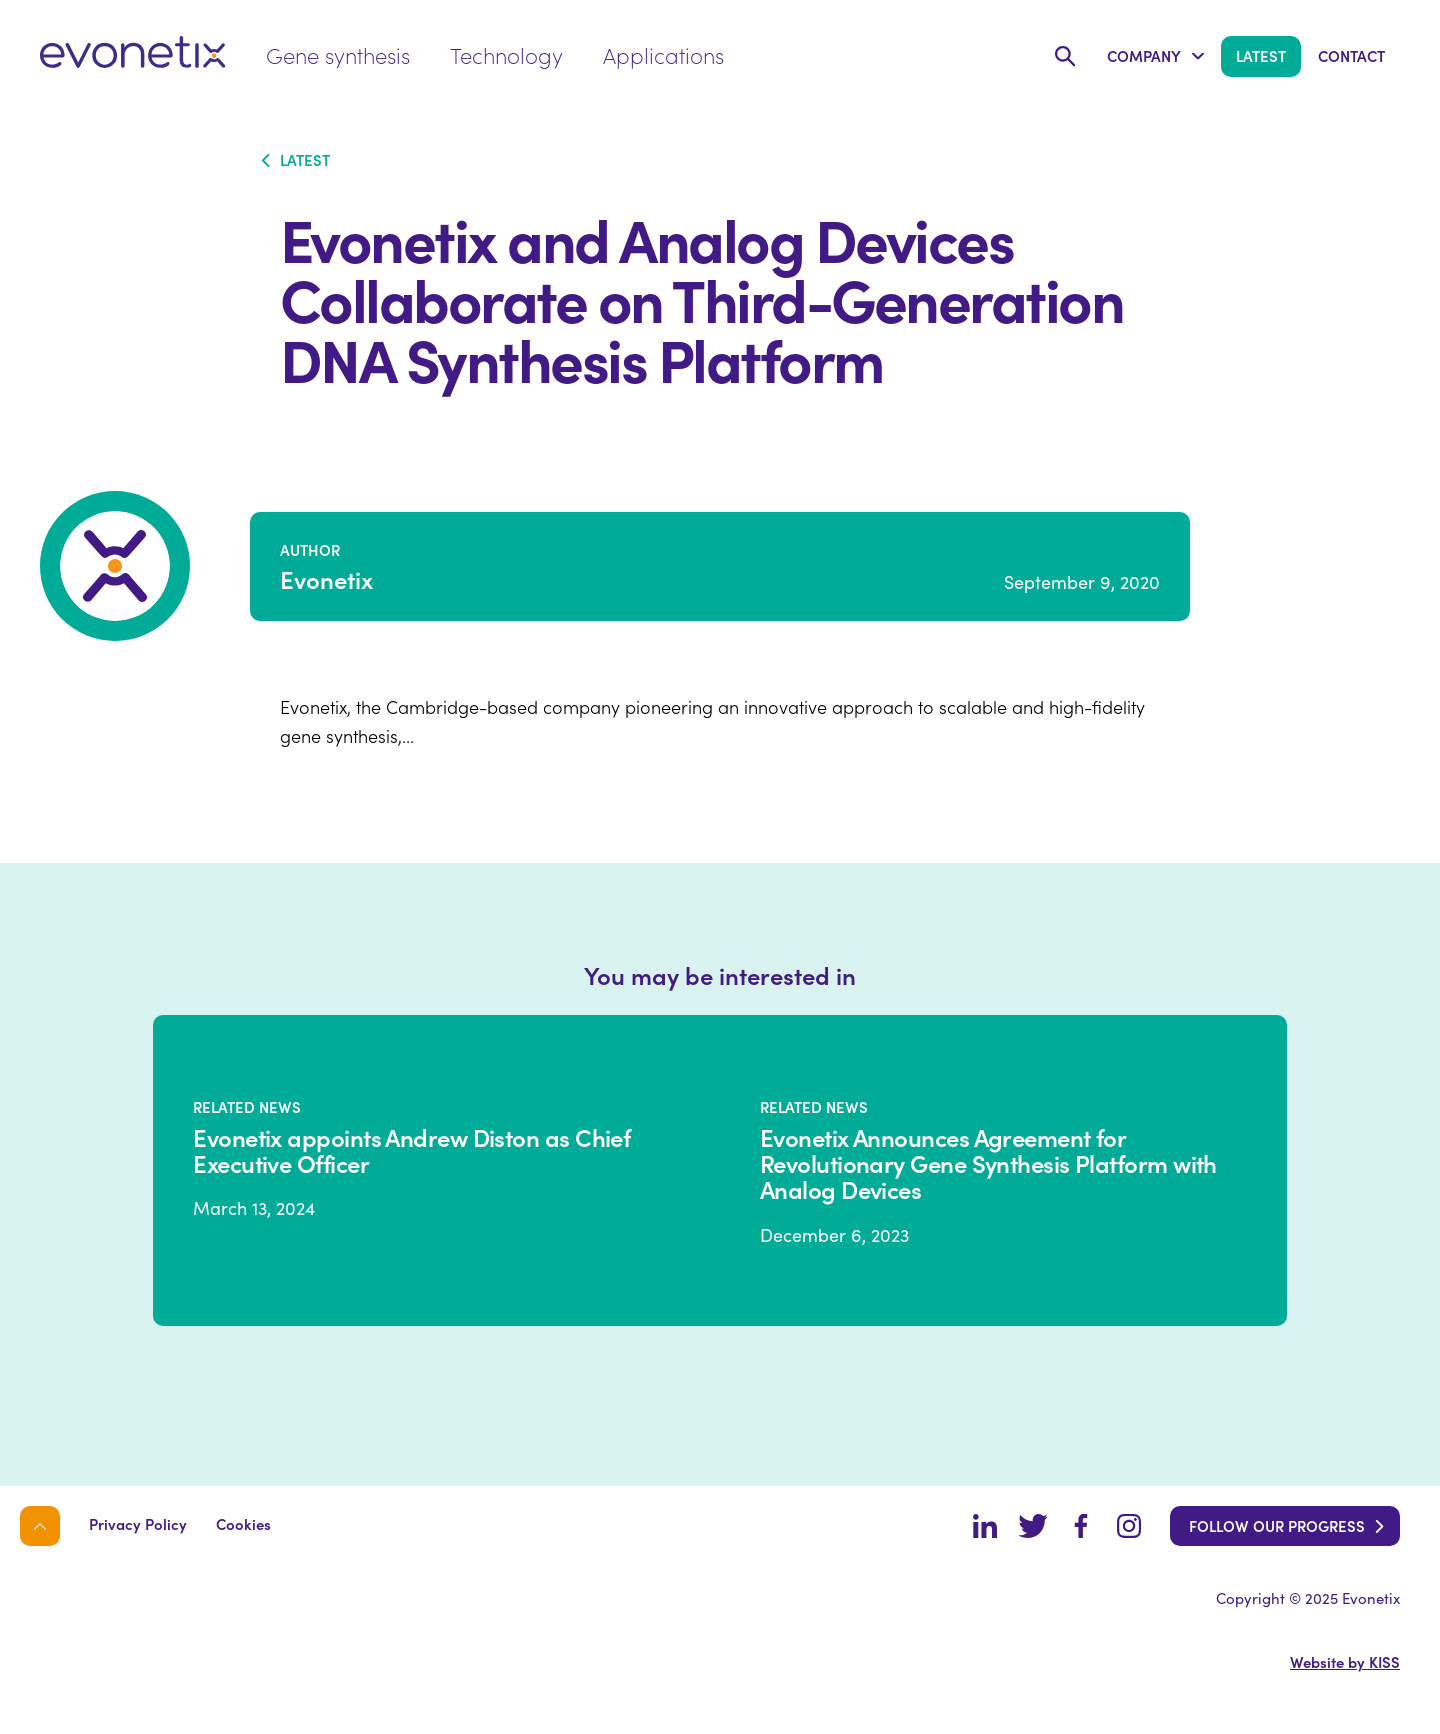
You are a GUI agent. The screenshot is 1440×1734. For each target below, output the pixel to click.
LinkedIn (985, 1526)
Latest (1261, 55)
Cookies (243, 1523)
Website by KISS (1345, 1661)
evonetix (133, 52)
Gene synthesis (338, 54)
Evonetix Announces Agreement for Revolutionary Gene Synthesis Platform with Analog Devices (988, 1163)
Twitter (1033, 1526)
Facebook (1081, 1526)
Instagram (1129, 1526)
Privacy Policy (138, 1523)
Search (1065, 56)
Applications (663, 54)
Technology (506, 54)
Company (1144, 55)
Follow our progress (1277, 1525)
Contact (1351, 55)
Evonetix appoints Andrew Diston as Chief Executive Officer (411, 1150)
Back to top (40, 1526)
